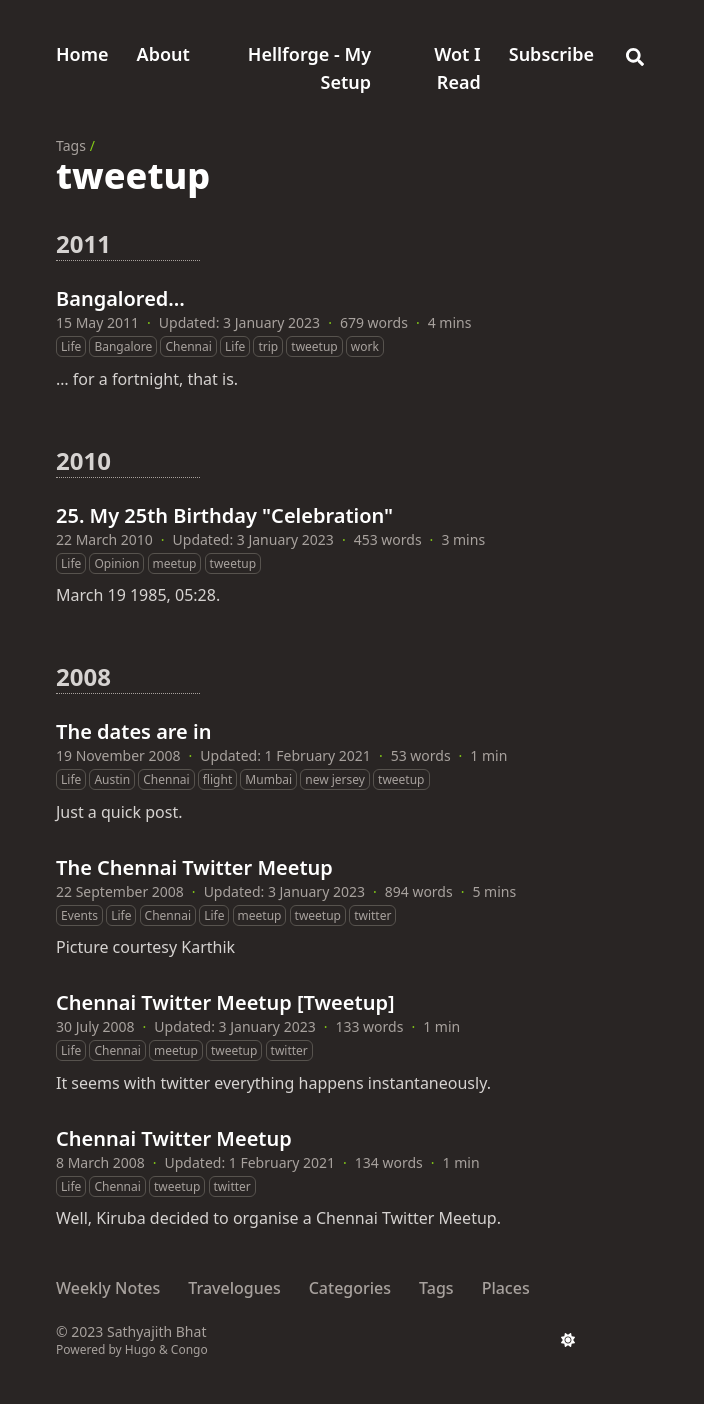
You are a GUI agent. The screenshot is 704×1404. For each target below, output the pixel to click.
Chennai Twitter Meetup (174, 1138)
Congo (189, 1349)
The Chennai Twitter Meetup (194, 867)
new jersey (335, 779)
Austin (112, 779)
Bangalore (123, 346)
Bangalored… (120, 298)
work (365, 346)
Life (71, 346)
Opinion (116, 563)
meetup (175, 563)
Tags (71, 145)
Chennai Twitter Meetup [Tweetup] (225, 1002)
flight (217, 779)
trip (268, 346)
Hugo (140, 1349)
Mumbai (268, 779)
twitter (372, 915)
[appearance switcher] (568, 1340)
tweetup (314, 346)
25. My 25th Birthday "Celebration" (224, 515)
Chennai (188, 346)
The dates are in (133, 731)
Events (79, 915)
